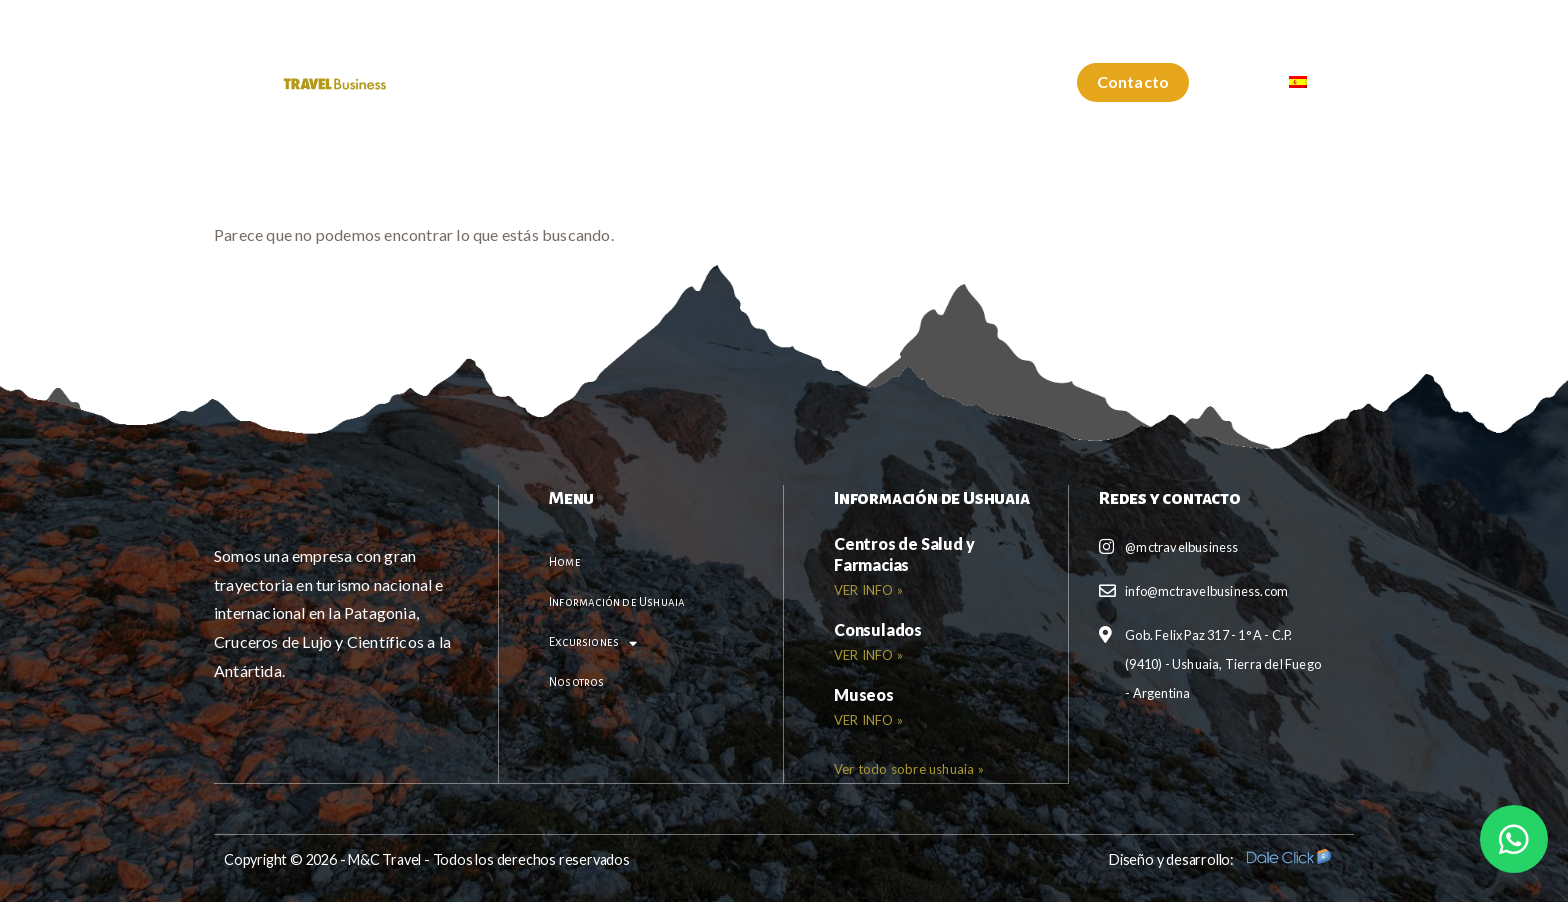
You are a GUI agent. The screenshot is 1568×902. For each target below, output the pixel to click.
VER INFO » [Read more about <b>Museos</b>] (868, 720)
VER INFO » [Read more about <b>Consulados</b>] (868, 655)
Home (478, 82)
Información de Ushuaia (638, 82)
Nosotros (971, 82)
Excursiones (830, 83)
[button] (1133, 82)
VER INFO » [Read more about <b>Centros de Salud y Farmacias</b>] (868, 590)
